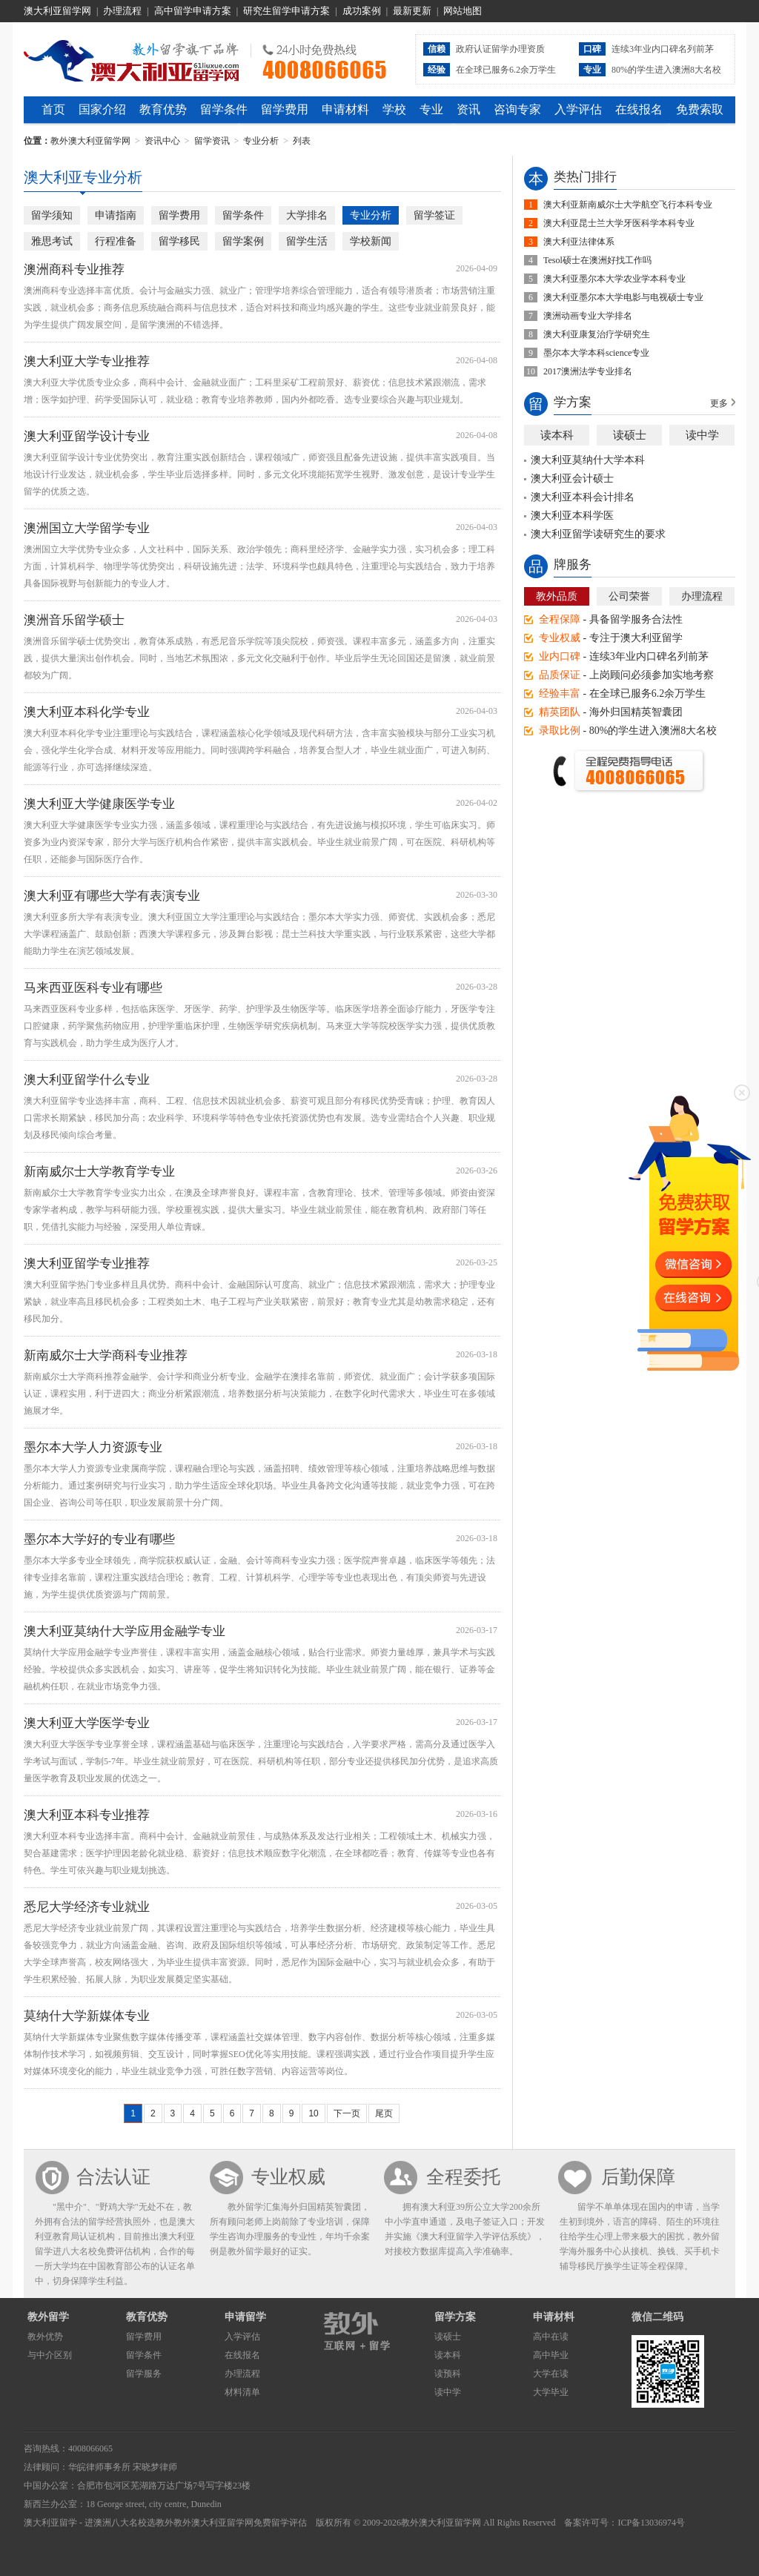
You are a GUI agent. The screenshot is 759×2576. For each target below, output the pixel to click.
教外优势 (45, 2336)
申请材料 (345, 109)
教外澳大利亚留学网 (131, 59)
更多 (719, 403)
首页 (53, 109)
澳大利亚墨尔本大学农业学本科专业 (614, 279)
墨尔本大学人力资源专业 (93, 1447)
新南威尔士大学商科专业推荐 (106, 1355)
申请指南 (115, 215)
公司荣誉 (629, 596)
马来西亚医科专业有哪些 (93, 988)
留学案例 (243, 241)
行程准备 (115, 241)
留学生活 (307, 241)
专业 (431, 109)
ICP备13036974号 (651, 2522)
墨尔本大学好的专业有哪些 (99, 1539)
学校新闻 (370, 241)
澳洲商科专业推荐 (74, 269)
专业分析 (261, 141)
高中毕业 (551, 2355)
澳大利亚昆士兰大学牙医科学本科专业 (619, 223)
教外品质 (556, 596)
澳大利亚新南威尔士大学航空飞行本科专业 (627, 204)
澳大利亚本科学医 (572, 515)
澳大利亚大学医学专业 (87, 1723)
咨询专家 (517, 109)
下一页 (347, 2113)
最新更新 (412, 10)
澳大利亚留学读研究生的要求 (598, 534)
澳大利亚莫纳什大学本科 (588, 460)
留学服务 (144, 2373)
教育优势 (163, 109)
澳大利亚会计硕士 (572, 478)
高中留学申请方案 (192, 10)
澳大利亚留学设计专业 (87, 436)
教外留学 (48, 2316)
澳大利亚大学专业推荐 (87, 361)
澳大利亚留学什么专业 (87, 1080)
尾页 (384, 2113)
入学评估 (578, 109)
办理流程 (122, 10)
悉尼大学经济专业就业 (87, 1907)
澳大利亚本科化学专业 (87, 712)
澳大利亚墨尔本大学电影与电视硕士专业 (623, 297)
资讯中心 (162, 141)
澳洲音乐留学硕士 (74, 620)
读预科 (447, 2373)
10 (313, 2113)
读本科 (557, 435)
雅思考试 (52, 241)
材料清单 (242, 2392)
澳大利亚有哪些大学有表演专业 (112, 896)
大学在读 (551, 2373)
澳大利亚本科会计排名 (582, 497)
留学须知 (52, 215)
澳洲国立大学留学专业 (87, 528)
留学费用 (284, 109)
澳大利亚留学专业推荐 (87, 1263)
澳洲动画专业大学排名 (587, 316)
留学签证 (434, 215)
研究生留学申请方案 (286, 10)
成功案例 (361, 10)
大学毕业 (551, 2392)
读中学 (702, 435)
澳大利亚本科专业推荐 (87, 1815)
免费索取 (699, 109)
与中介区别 (49, 2355)
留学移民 (179, 241)
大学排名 (307, 215)
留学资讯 (212, 141)
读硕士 (629, 435)
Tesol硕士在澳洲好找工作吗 (597, 260)
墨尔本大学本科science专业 (596, 353)
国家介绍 (102, 109)
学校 (394, 109)
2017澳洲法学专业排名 (587, 371)
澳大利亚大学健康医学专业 (99, 804)
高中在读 (551, 2336)
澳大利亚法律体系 (578, 241)
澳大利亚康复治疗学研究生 (596, 334)
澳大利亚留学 (50, 2522)
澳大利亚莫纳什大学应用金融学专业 (124, 1631)
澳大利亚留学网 (57, 10)
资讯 (468, 109)
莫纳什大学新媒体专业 (87, 2016)
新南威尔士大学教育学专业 (99, 1172)
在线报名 (639, 109)
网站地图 (462, 10)
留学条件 (224, 109)
